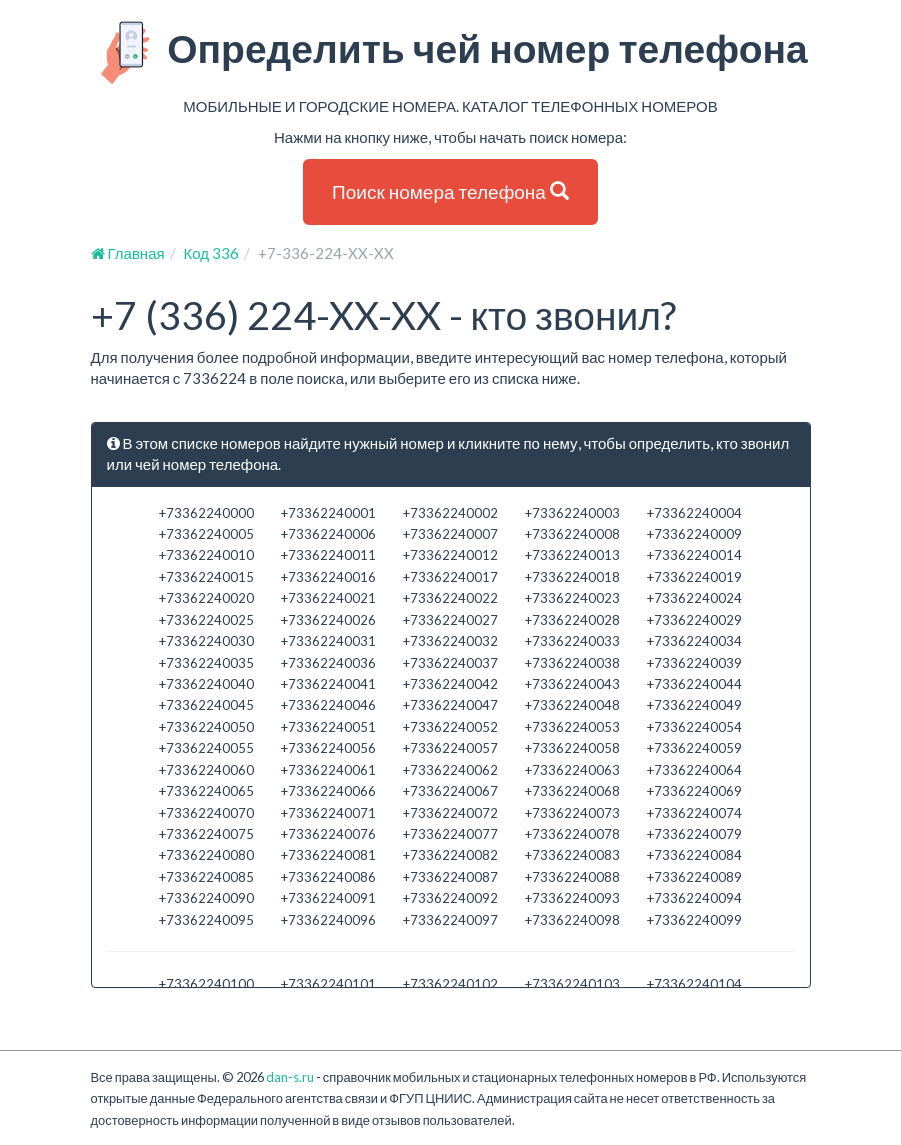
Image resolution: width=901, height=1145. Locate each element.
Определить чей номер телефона (450, 53)
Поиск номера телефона (450, 191)
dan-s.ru (290, 1077)
